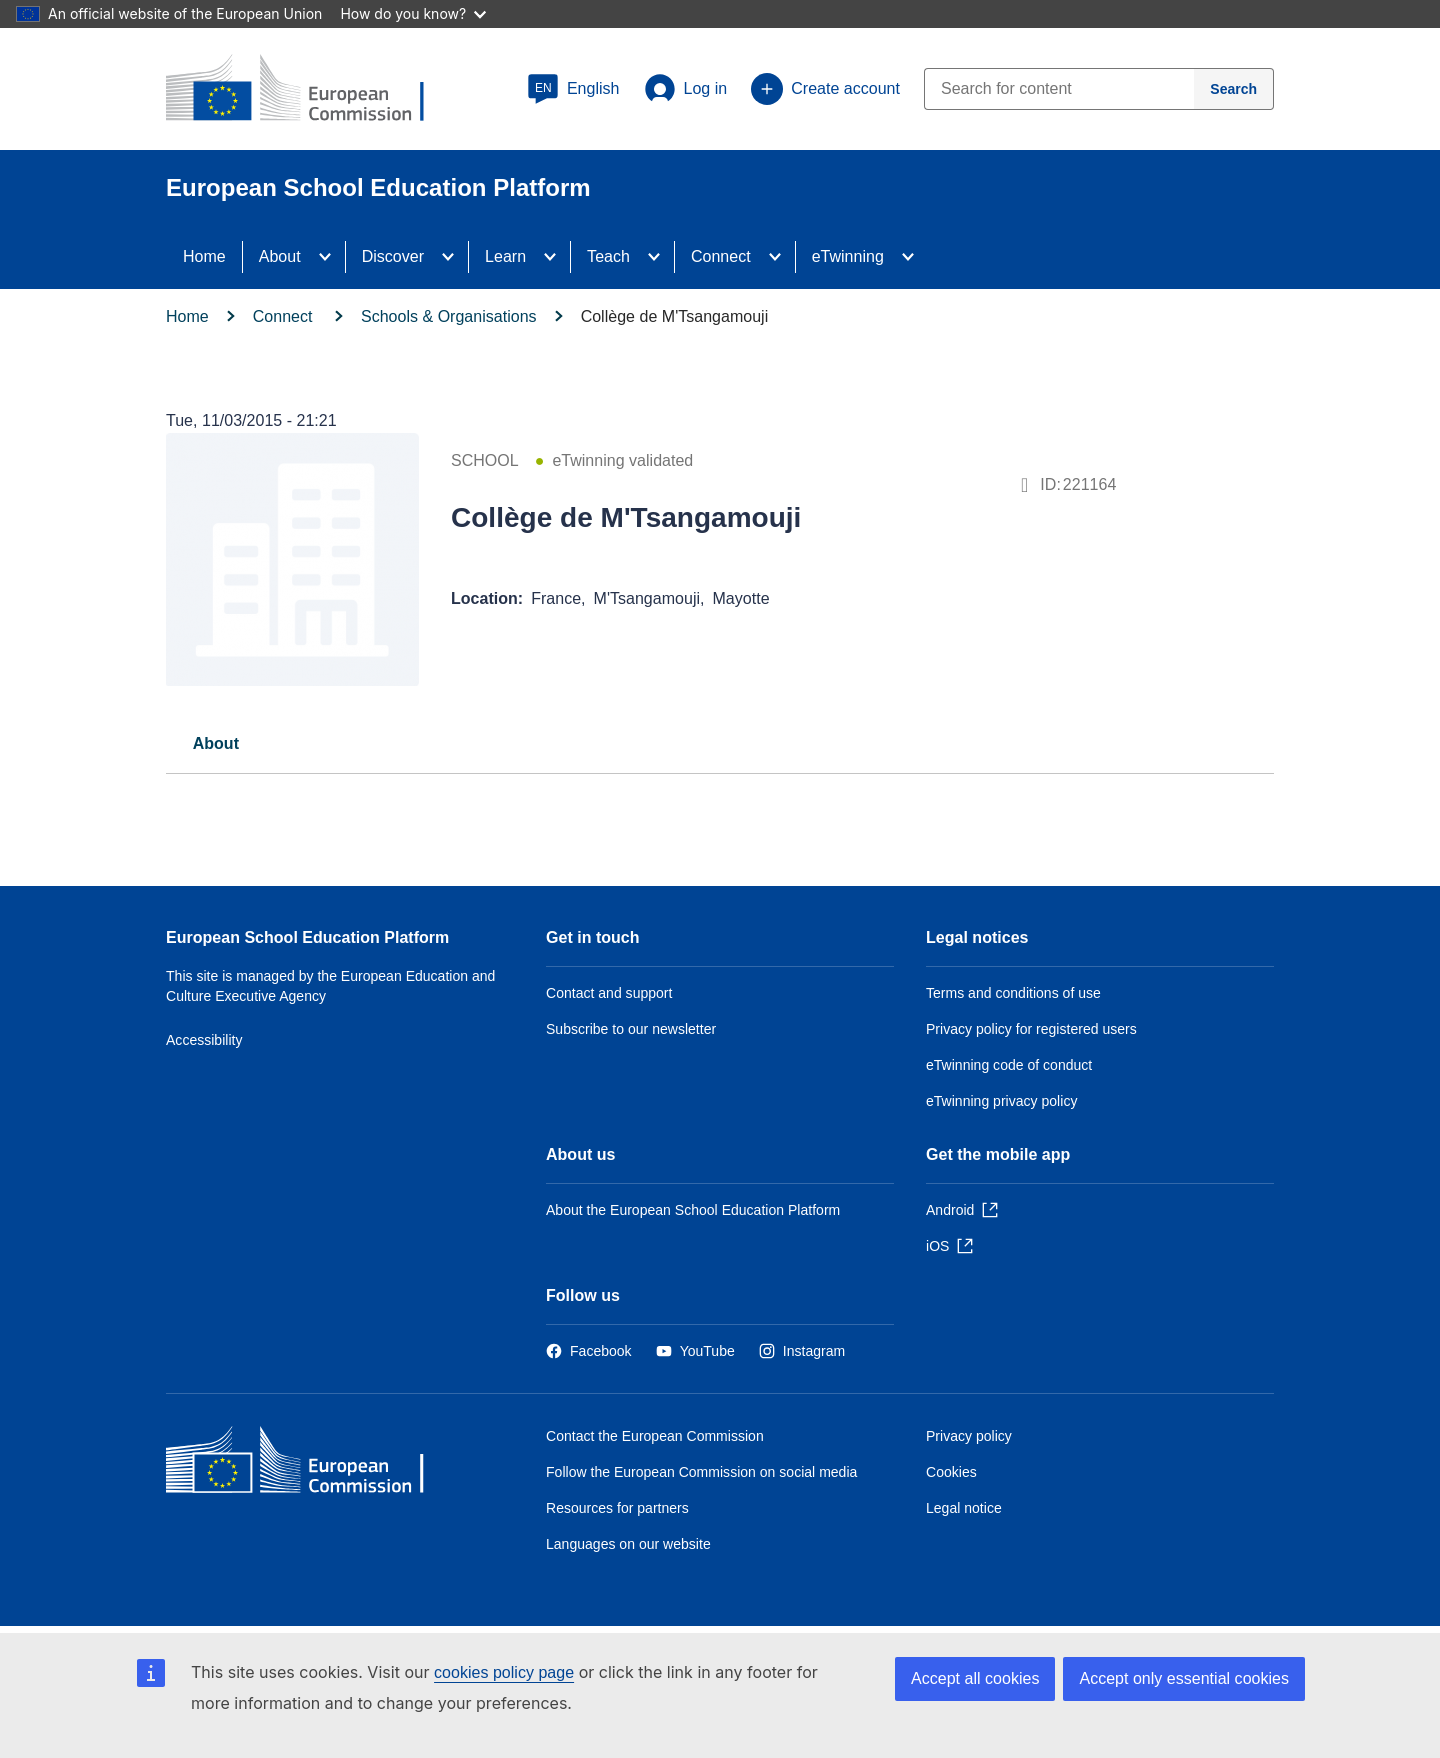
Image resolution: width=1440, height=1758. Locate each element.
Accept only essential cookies (1184, 1678)
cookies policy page (504, 1672)
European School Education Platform (307, 937)
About (280, 256)
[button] (573, 89)
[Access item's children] (331, 257)
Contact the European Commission (655, 1436)
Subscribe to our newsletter (631, 1029)
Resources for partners (617, 1508)
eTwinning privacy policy (1001, 1101)
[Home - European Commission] (311, 1464)
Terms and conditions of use (1013, 993)
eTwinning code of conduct (1009, 1065)
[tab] (216, 743)
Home (204, 256)
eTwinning (848, 256)
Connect (721, 256)
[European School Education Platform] (311, 90)
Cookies (951, 1472)
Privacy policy (969, 1436)
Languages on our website (628, 1544)
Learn (505, 256)
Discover (393, 256)
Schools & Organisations (449, 316)
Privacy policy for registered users (1031, 1029)
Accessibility (204, 1040)
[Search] (1234, 89)
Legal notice (964, 1508)
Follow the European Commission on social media (701, 1472)
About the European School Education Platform (693, 1210)
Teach (608, 256)
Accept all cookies (975, 1678)
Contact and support (609, 993)
